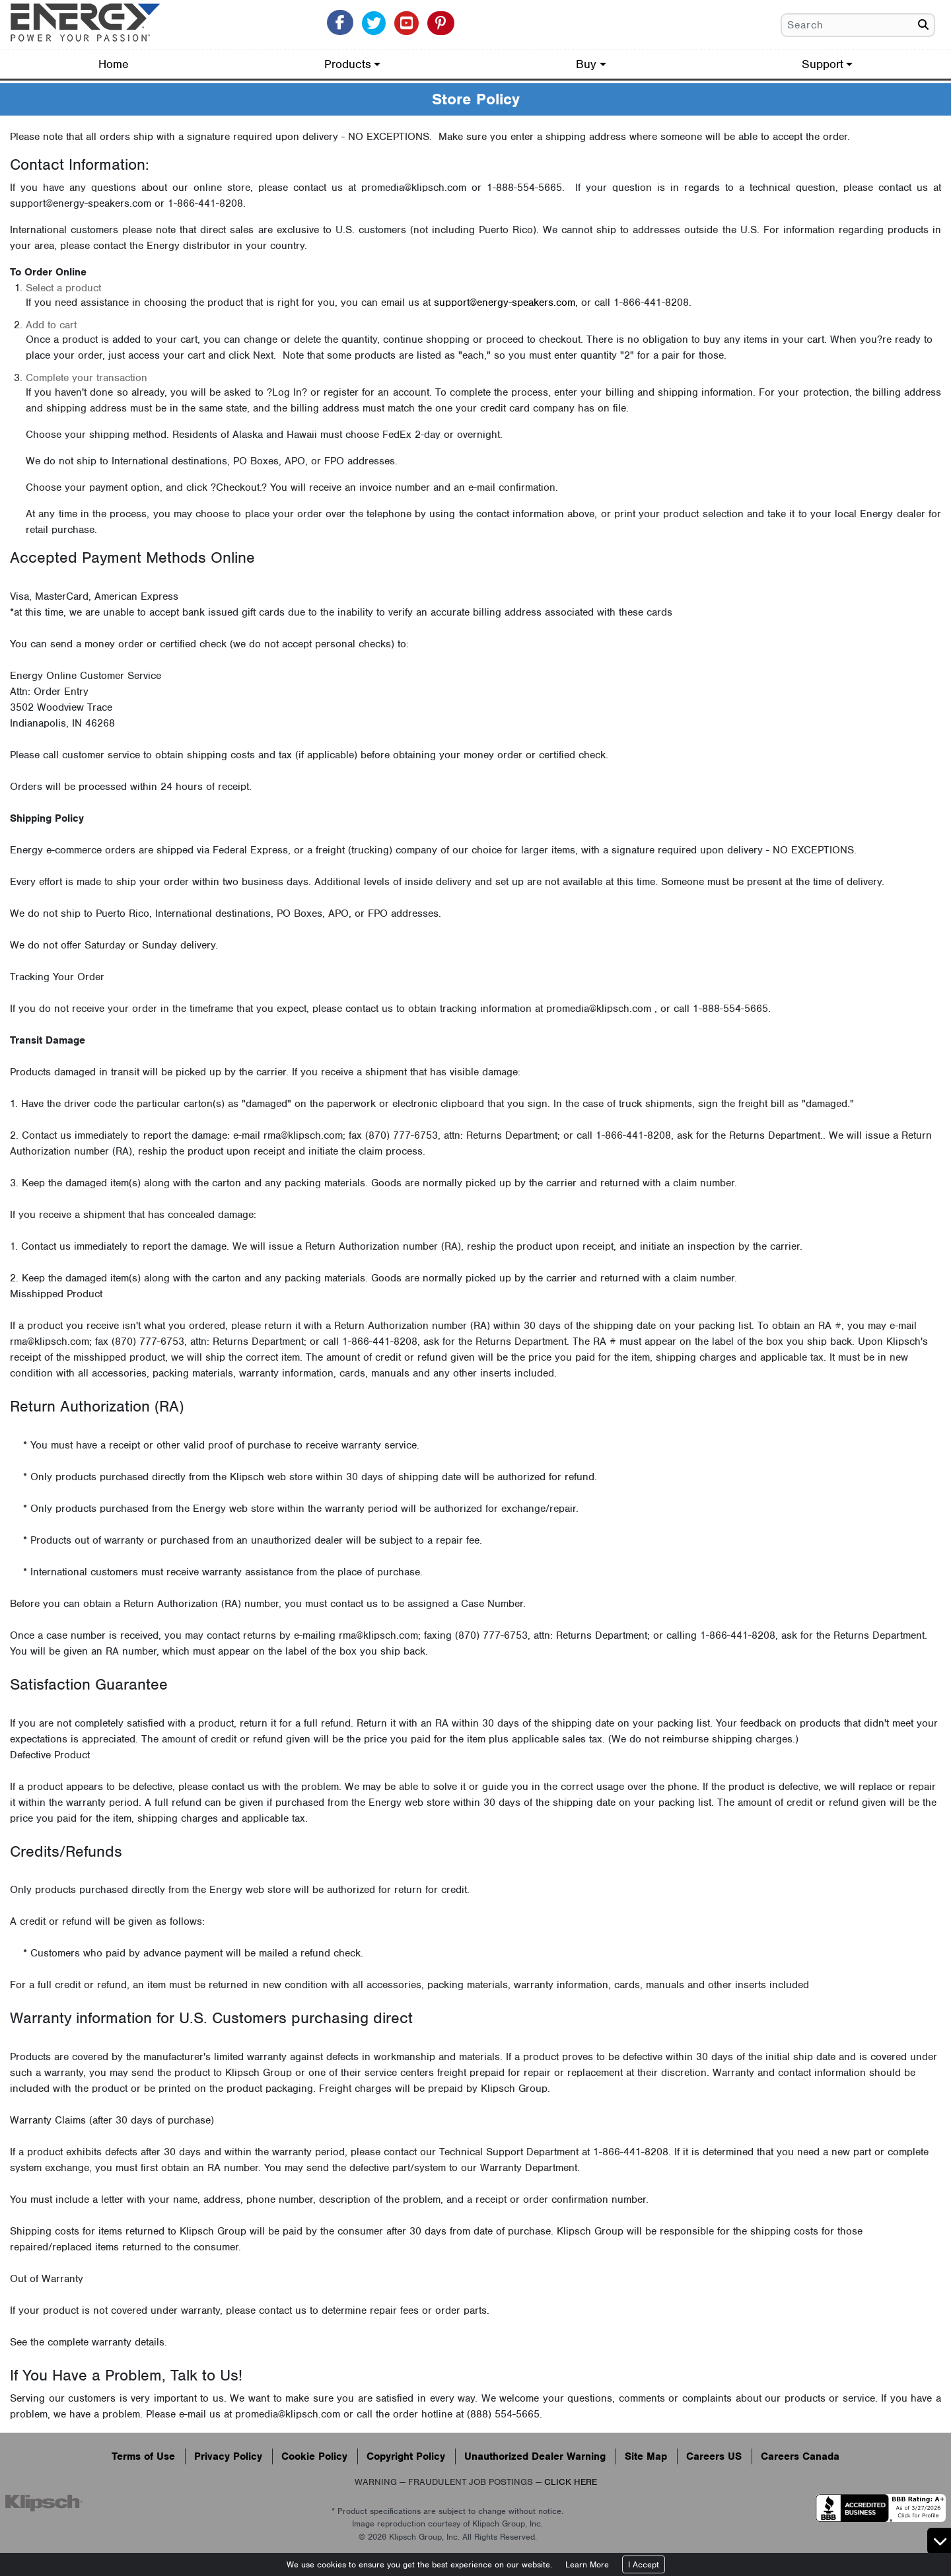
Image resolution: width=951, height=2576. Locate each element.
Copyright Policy (406, 2456)
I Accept (643, 2564)
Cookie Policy (314, 2456)
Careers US (714, 2456)
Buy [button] (586, 64)
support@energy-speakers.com (504, 302)
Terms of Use (143, 2456)
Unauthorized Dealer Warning (535, 2456)
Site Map (646, 2456)
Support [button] (822, 64)
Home (113, 64)
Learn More (587, 2564)
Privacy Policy (228, 2456)
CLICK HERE (570, 2481)
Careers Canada (800, 2456)
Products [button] (347, 64)
